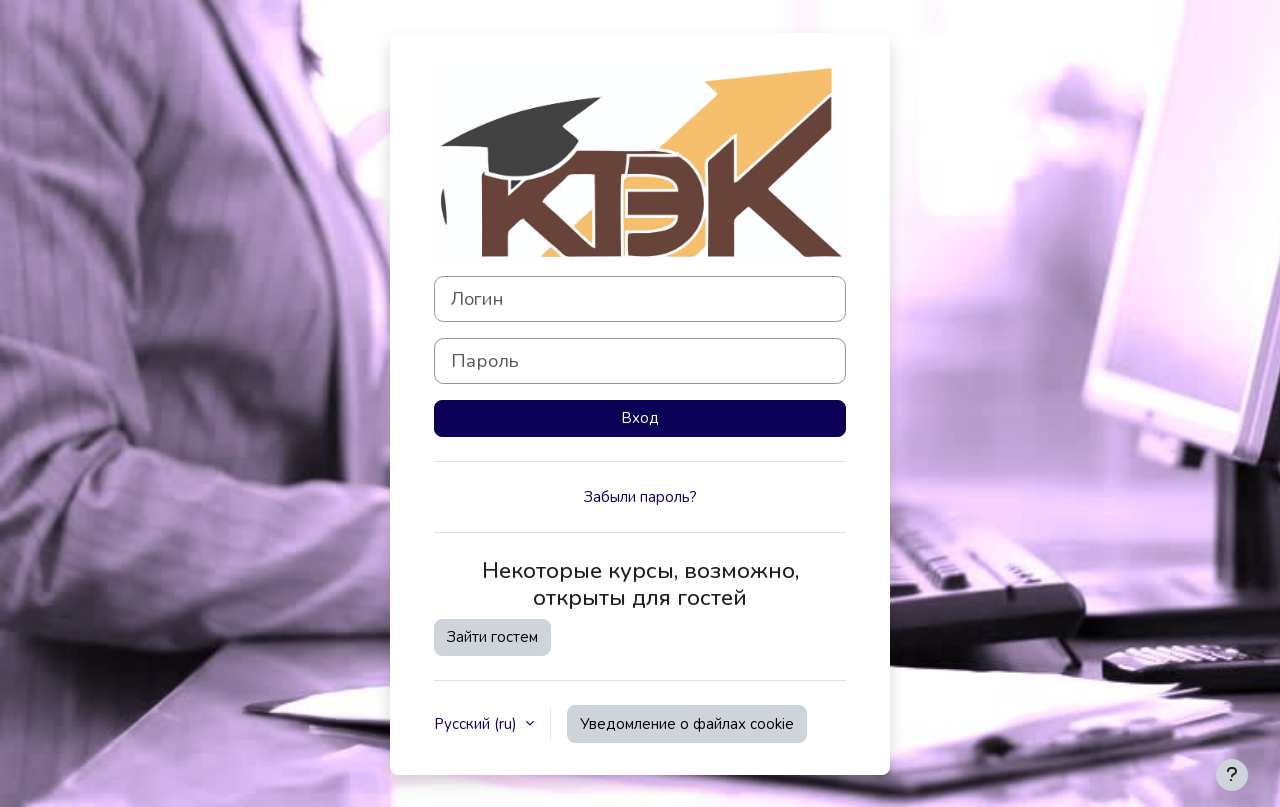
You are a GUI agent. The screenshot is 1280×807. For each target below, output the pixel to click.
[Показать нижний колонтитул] (1232, 775)
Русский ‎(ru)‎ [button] (477, 724)
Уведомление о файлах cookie (687, 724)
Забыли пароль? (640, 497)
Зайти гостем (492, 637)
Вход (640, 418)
